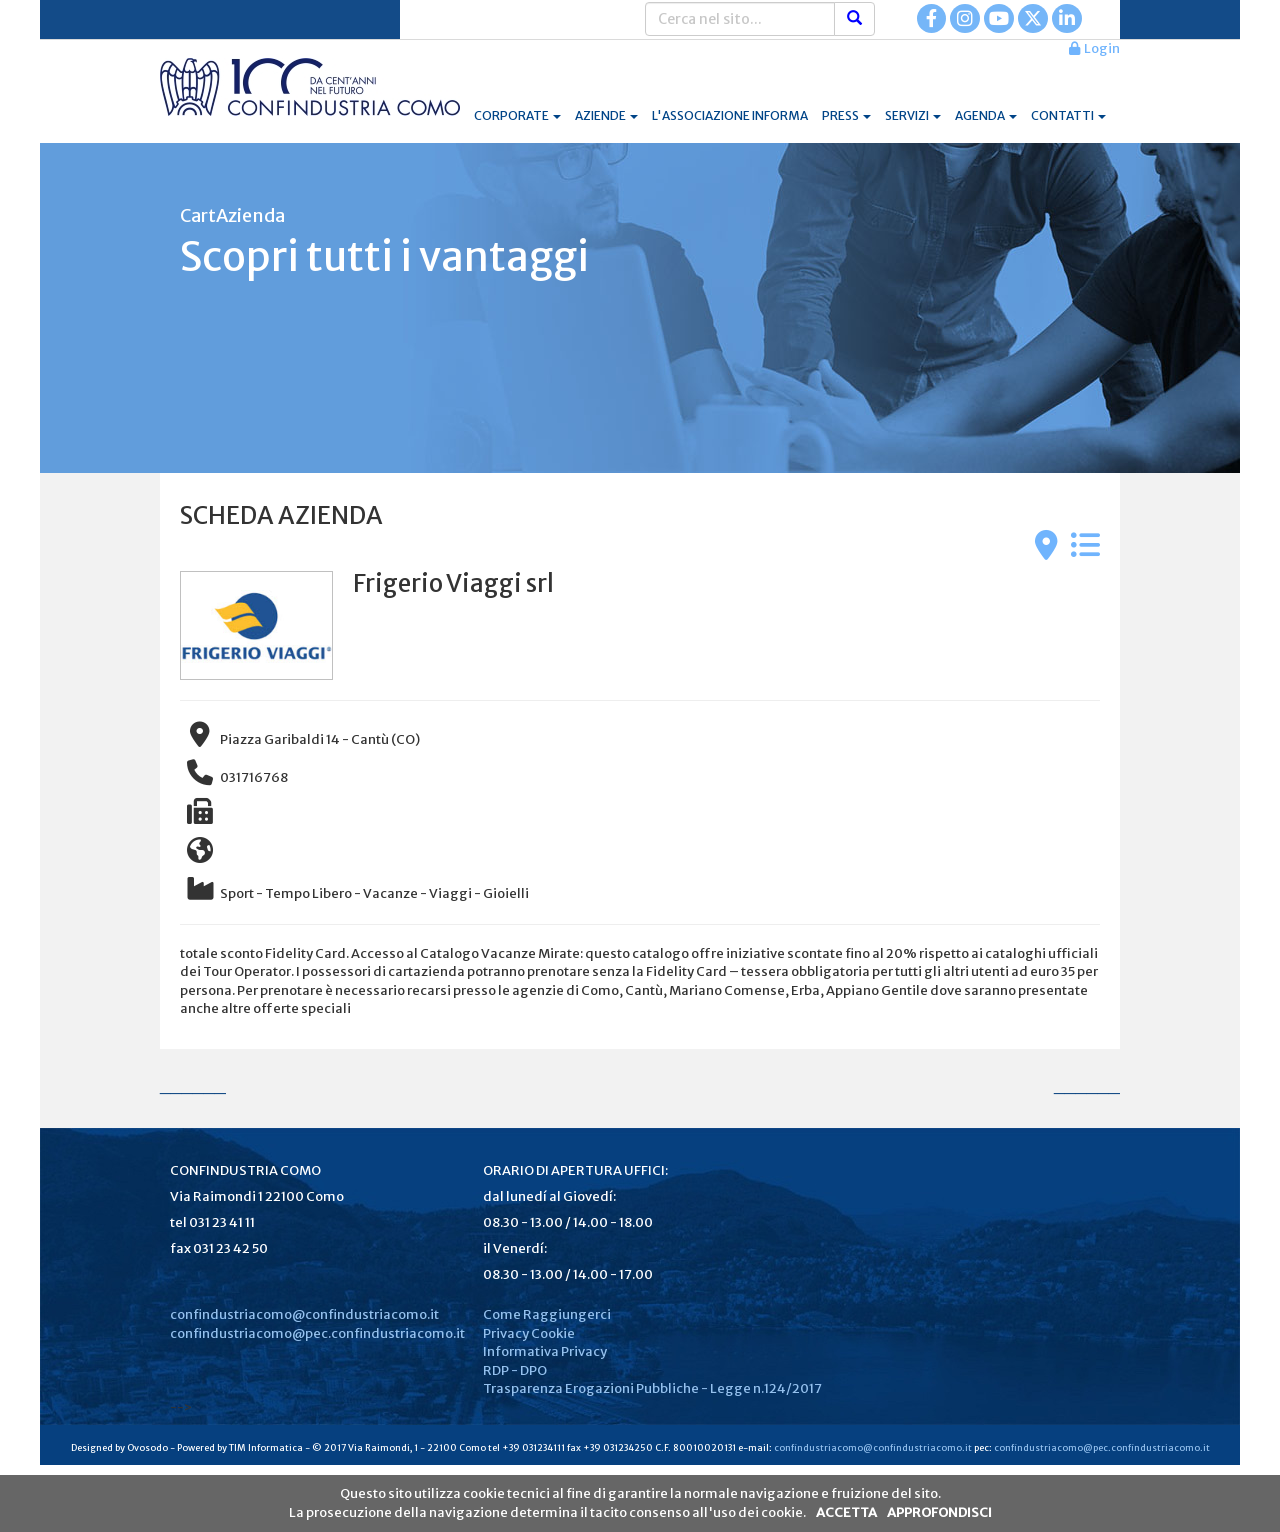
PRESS (846, 115)
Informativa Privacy (545, 1351)
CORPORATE (517, 115)
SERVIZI (913, 115)
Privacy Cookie (529, 1333)
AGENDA (986, 115)
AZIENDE (606, 115)
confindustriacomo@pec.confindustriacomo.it (317, 1333)
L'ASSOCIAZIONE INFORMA (730, 115)
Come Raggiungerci (547, 1314)
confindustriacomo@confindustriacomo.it (304, 1314)
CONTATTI (1068, 115)
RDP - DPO (515, 1370)
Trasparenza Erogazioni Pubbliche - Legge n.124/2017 (652, 1388)
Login (1094, 48)
